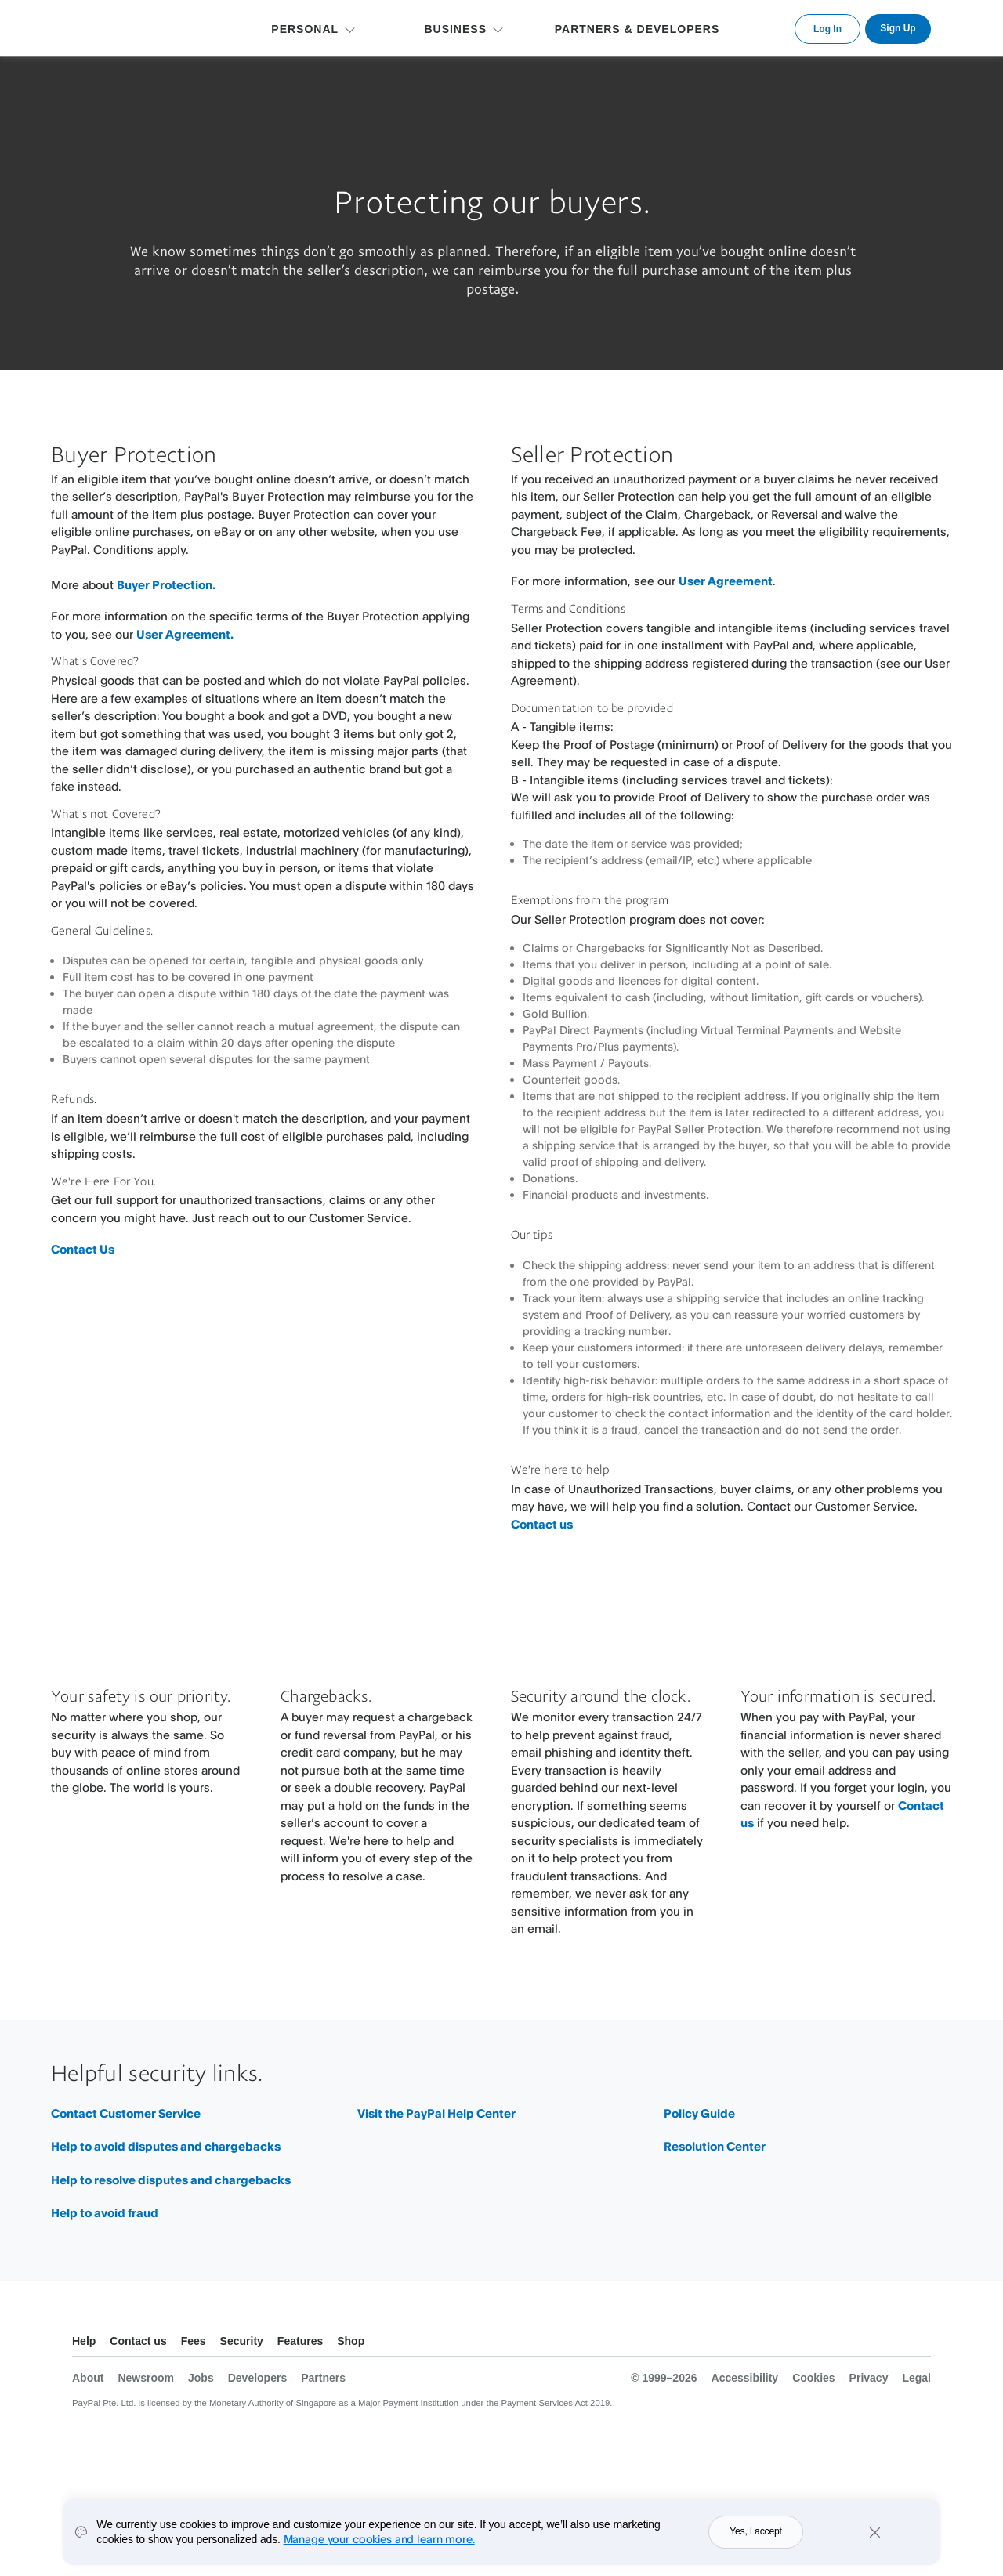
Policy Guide (699, 2113)
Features (300, 2341)
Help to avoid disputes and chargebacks (166, 2146)
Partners (323, 2378)
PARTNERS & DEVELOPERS (637, 29)
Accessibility (745, 2378)
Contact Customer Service (126, 2113)
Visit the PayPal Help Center (436, 2113)
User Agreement (726, 580)
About (87, 2378)
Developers (257, 2378)
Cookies (813, 2378)
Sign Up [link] (897, 28)
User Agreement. (185, 634)
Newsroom (146, 2378)
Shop (350, 2341)
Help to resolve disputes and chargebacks (171, 2180)
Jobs (201, 2378)
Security (241, 2341)
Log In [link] (827, 29)
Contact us (542, 1524)
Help (84, 2341)
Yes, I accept (756, 2531)
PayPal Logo (125, 26)
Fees (193, 2341)
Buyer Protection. (166, 584)
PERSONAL (305, 29)
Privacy (869, 2378)
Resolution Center (715, 2146)
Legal (916, 2378)
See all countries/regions (918, 2343)
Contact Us (82, 1249)
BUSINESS (455, 29)
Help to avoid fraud (104, 2212)
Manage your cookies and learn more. (379, 2538)
